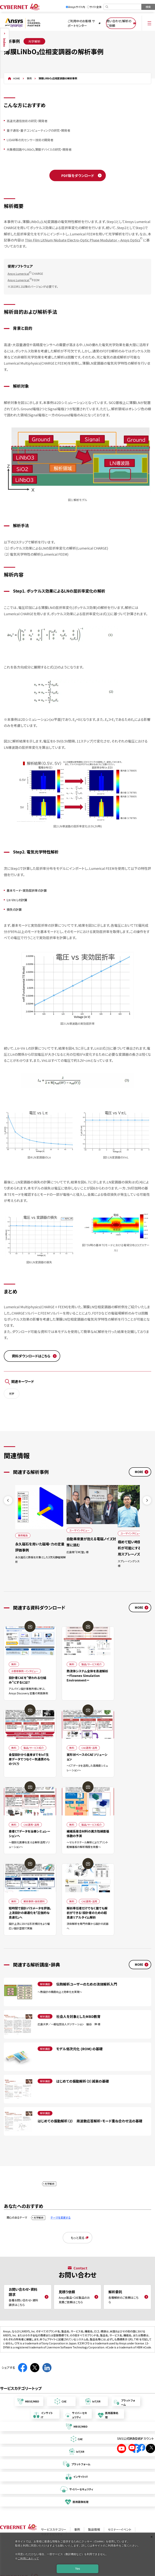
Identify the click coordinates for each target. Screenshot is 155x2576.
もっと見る (77, 2237)
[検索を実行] (148, 7)
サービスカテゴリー (53, 2529)
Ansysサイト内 (75, 7)
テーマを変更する (61, 2217)
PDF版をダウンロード (77, 175)
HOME (16, 78)
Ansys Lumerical (18, 274)
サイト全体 (94, 7)
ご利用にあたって (28, 2558)
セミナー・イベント (119, 2529)
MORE (139, 1472)
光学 (11, 1393)
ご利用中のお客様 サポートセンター (81, 23)
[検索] (123, 7)
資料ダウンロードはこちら (31, 1355)
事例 (29, 78)
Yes (77, 2568)
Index (4, 42)
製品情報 (94, 2529)
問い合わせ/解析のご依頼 (118, 23)
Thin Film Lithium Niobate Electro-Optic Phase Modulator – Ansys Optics (82, 239)
